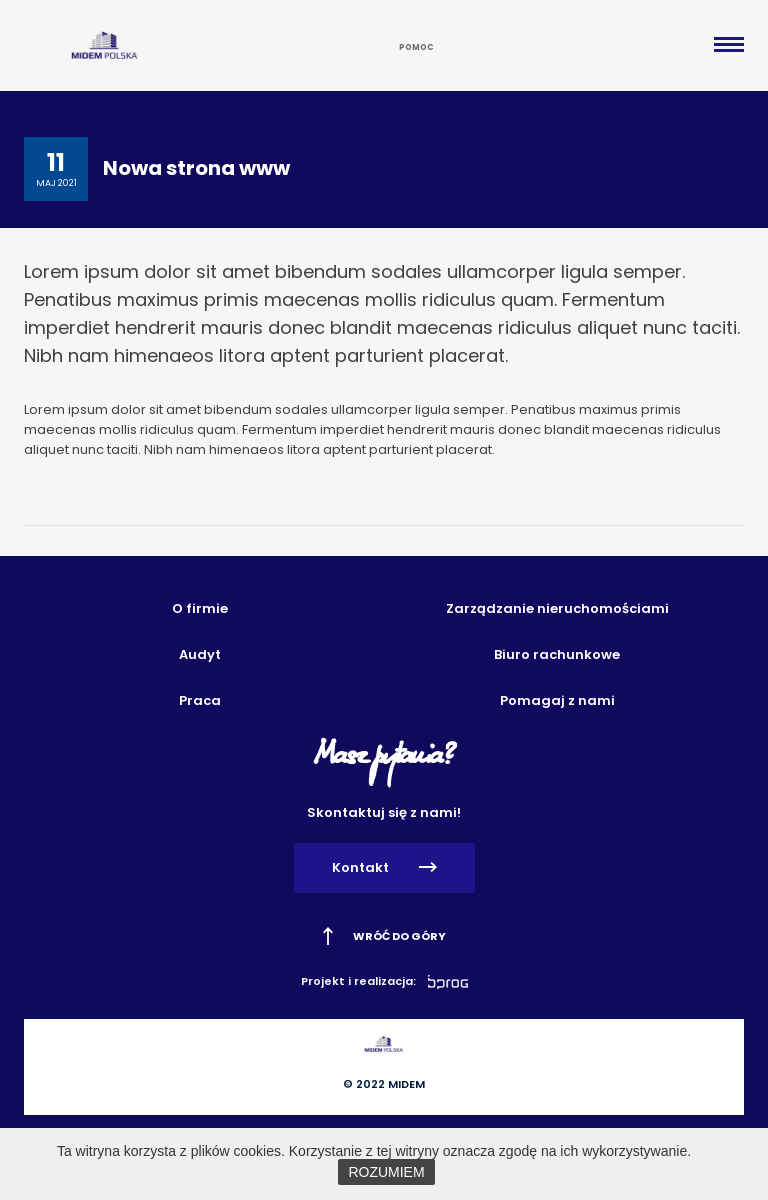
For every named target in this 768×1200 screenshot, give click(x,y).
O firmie (200, 608)
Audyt (200, 654)
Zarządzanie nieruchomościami (557, 608)
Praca (200, 700)
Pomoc (416, 47)
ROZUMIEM (386, 1172)
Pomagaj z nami (557, 700)
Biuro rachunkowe (557, 654)
